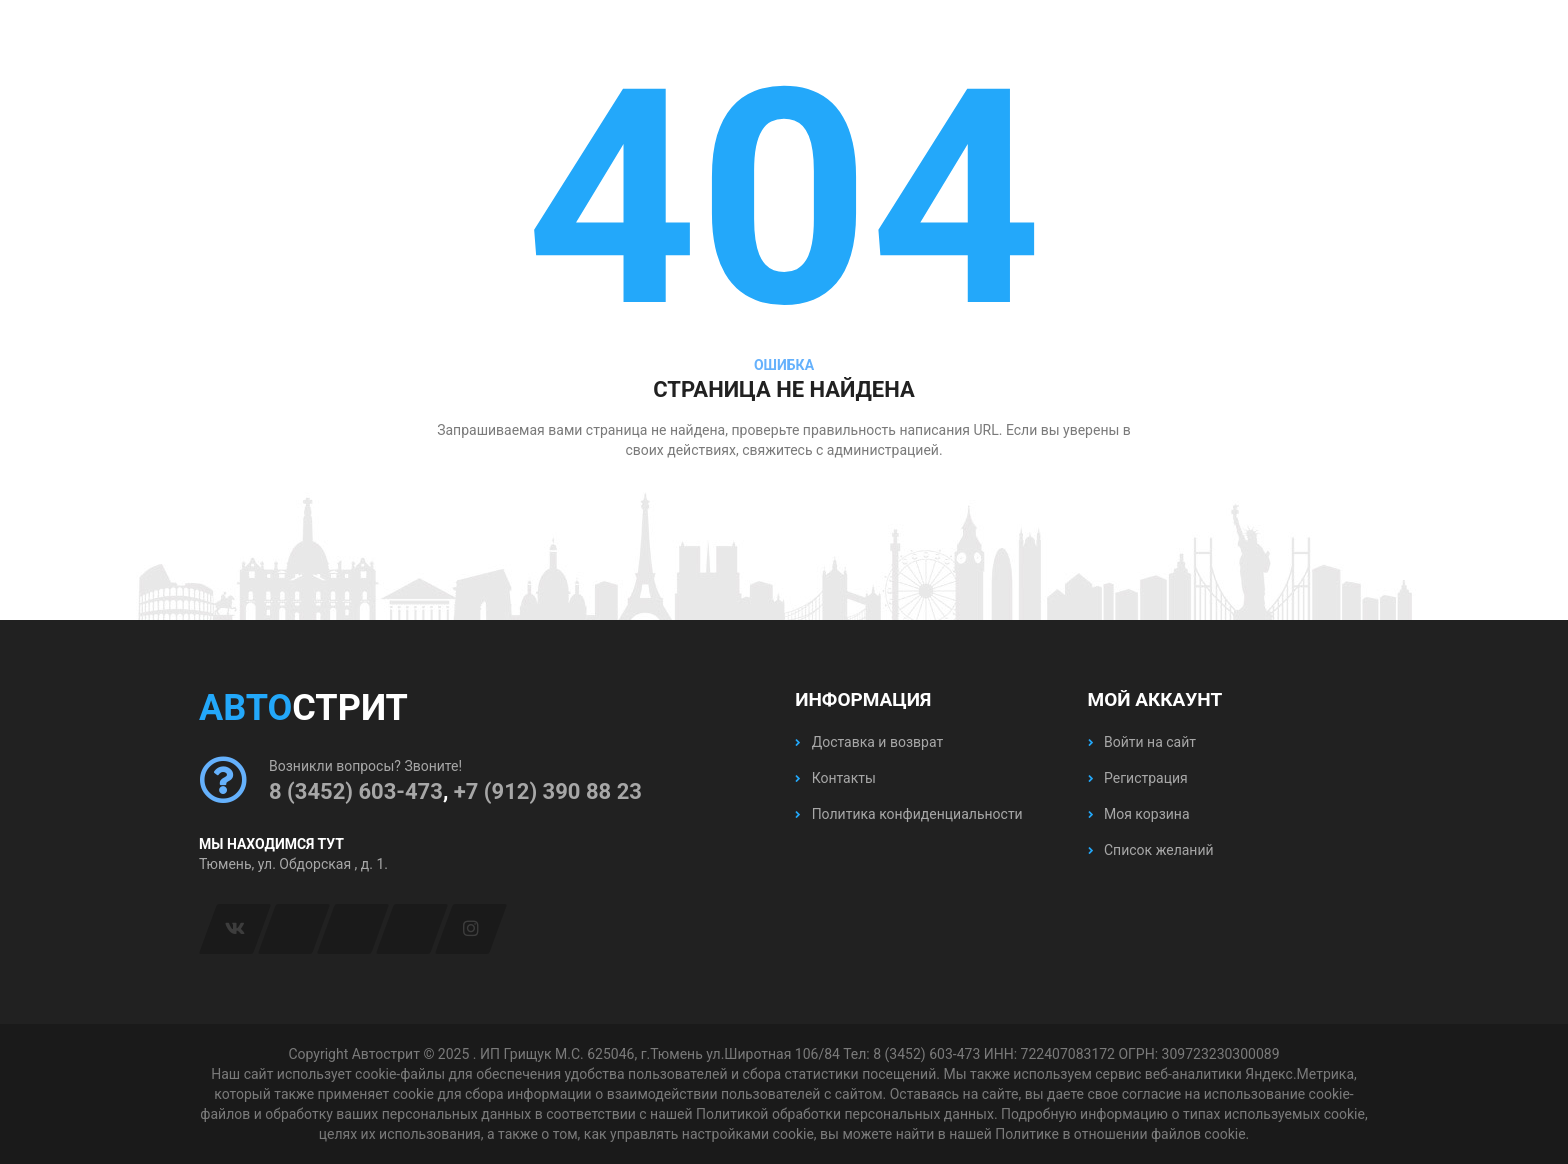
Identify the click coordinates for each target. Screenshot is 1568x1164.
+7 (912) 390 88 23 (548, 791)
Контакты (835, 778)
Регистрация (1138, 778)
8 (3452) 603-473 (356, 791)
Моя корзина (1139, 814)
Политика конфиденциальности (909, 814)
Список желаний (1151, 850)
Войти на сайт (1142, 742)
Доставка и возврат (869, 742)
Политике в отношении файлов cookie (1120, 1134)
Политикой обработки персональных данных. (846, 1114)
